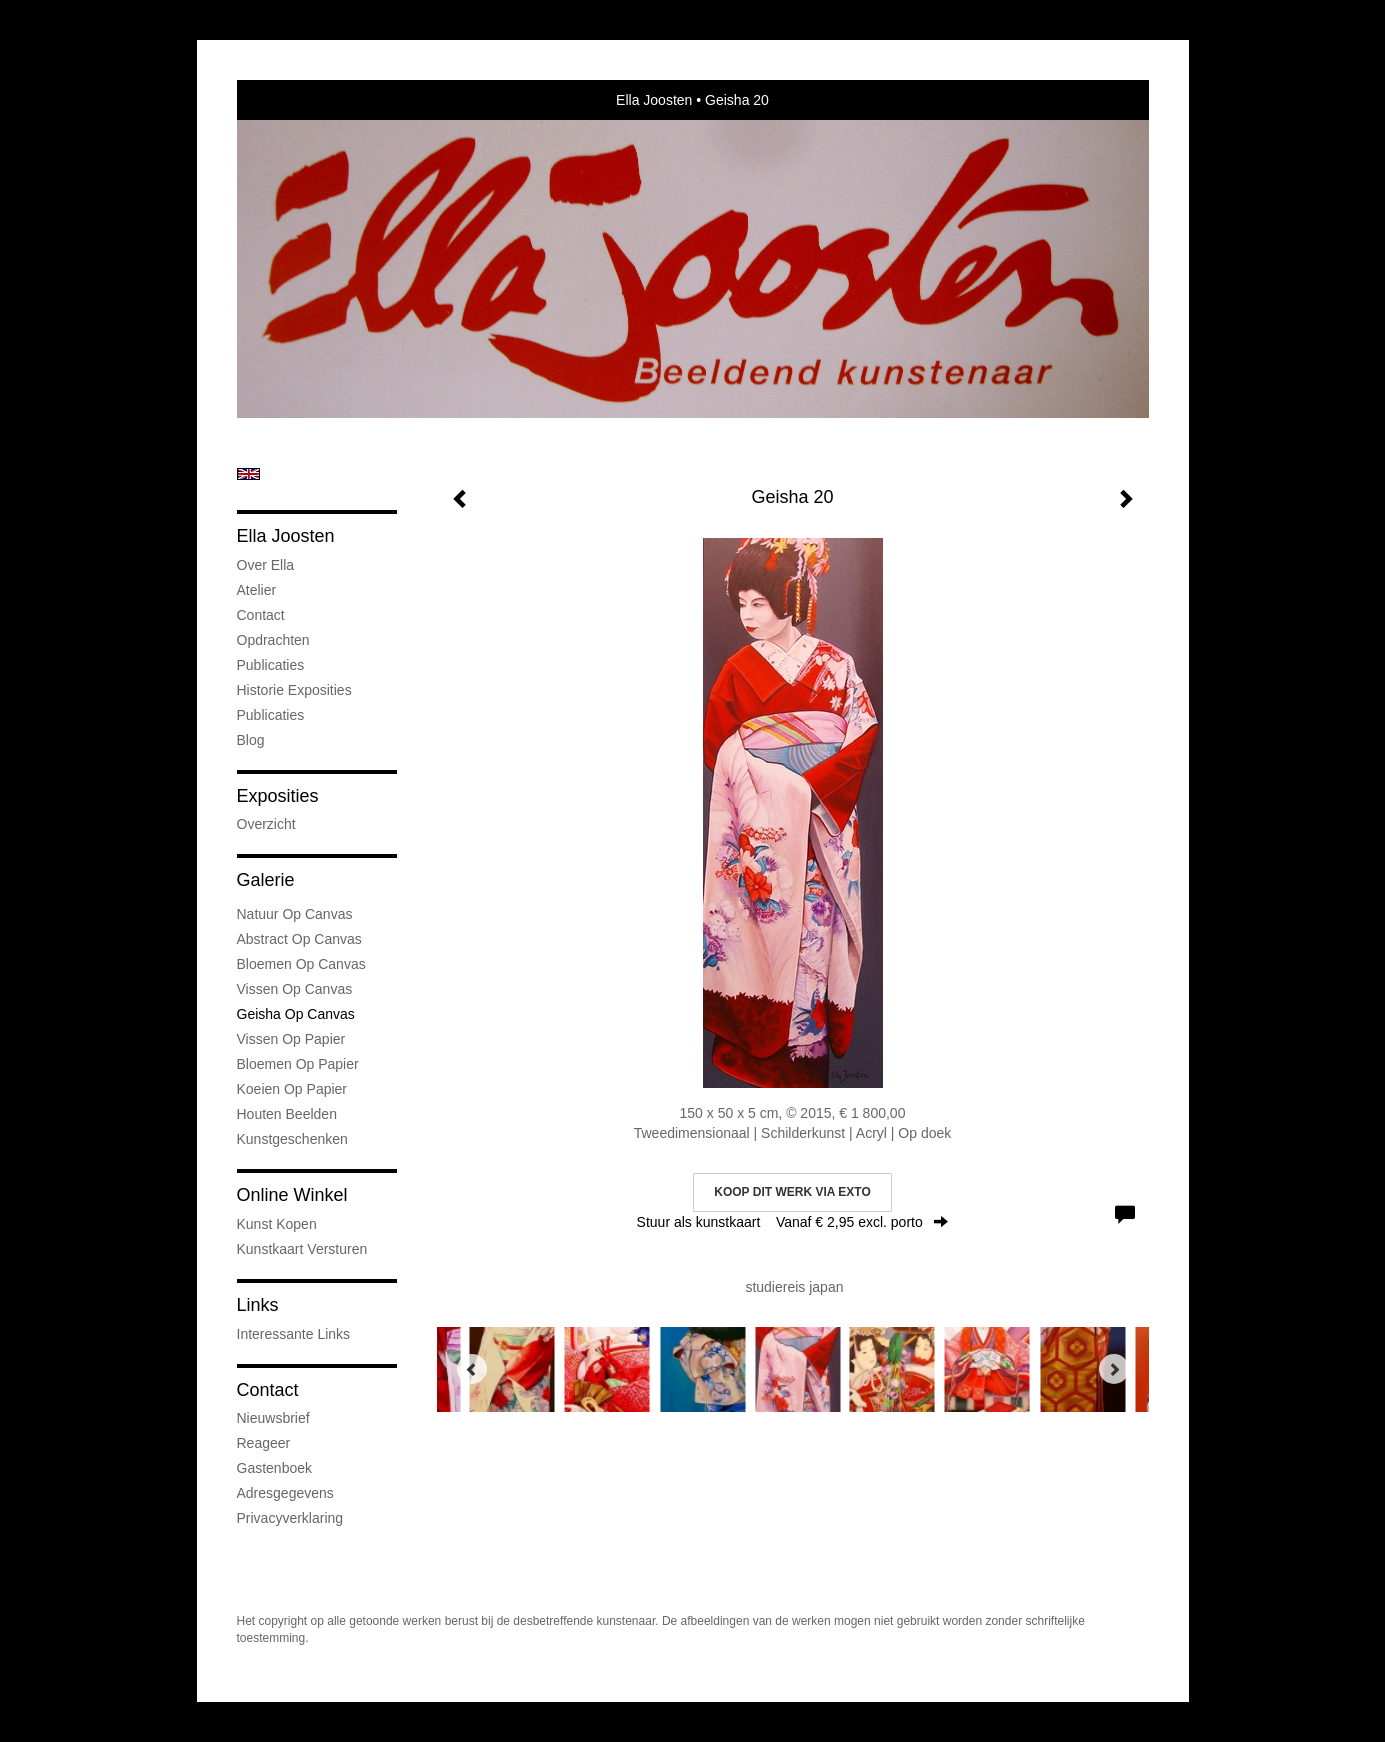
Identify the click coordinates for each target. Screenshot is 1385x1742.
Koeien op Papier (292, 1089)
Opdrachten (273, 640)
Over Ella (266, 565)
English (248, 474)
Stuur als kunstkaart (793, 1222)
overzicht (266, 824)
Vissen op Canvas (295, 989)
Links (258, 1305)
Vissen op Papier (291, 1039)
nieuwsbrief (273, 1418)
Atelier (257, 590)
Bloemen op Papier (298, 1064)
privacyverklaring (290, 1518)
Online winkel (292, 1195)
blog (251, 740)
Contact (261, 615)
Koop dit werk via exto (792, 1192)
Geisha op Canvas (296, 1014)
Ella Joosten (654, 100)
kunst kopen (277, 1224)
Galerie (266, 880)
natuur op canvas (295, 914)
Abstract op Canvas (299, 939)
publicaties (271, 715)
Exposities (278, 796)
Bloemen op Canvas (301, 964)
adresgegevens (285, 1493)
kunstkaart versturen (302, 1249)
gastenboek (275, 1468)
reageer (264, 1443)
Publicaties (271, 665)
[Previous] (472, 1369)
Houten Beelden (287, 1114)
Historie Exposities (294, 690)
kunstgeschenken (292, 1139)
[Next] (1114, 1369)
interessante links (294, 1334)
